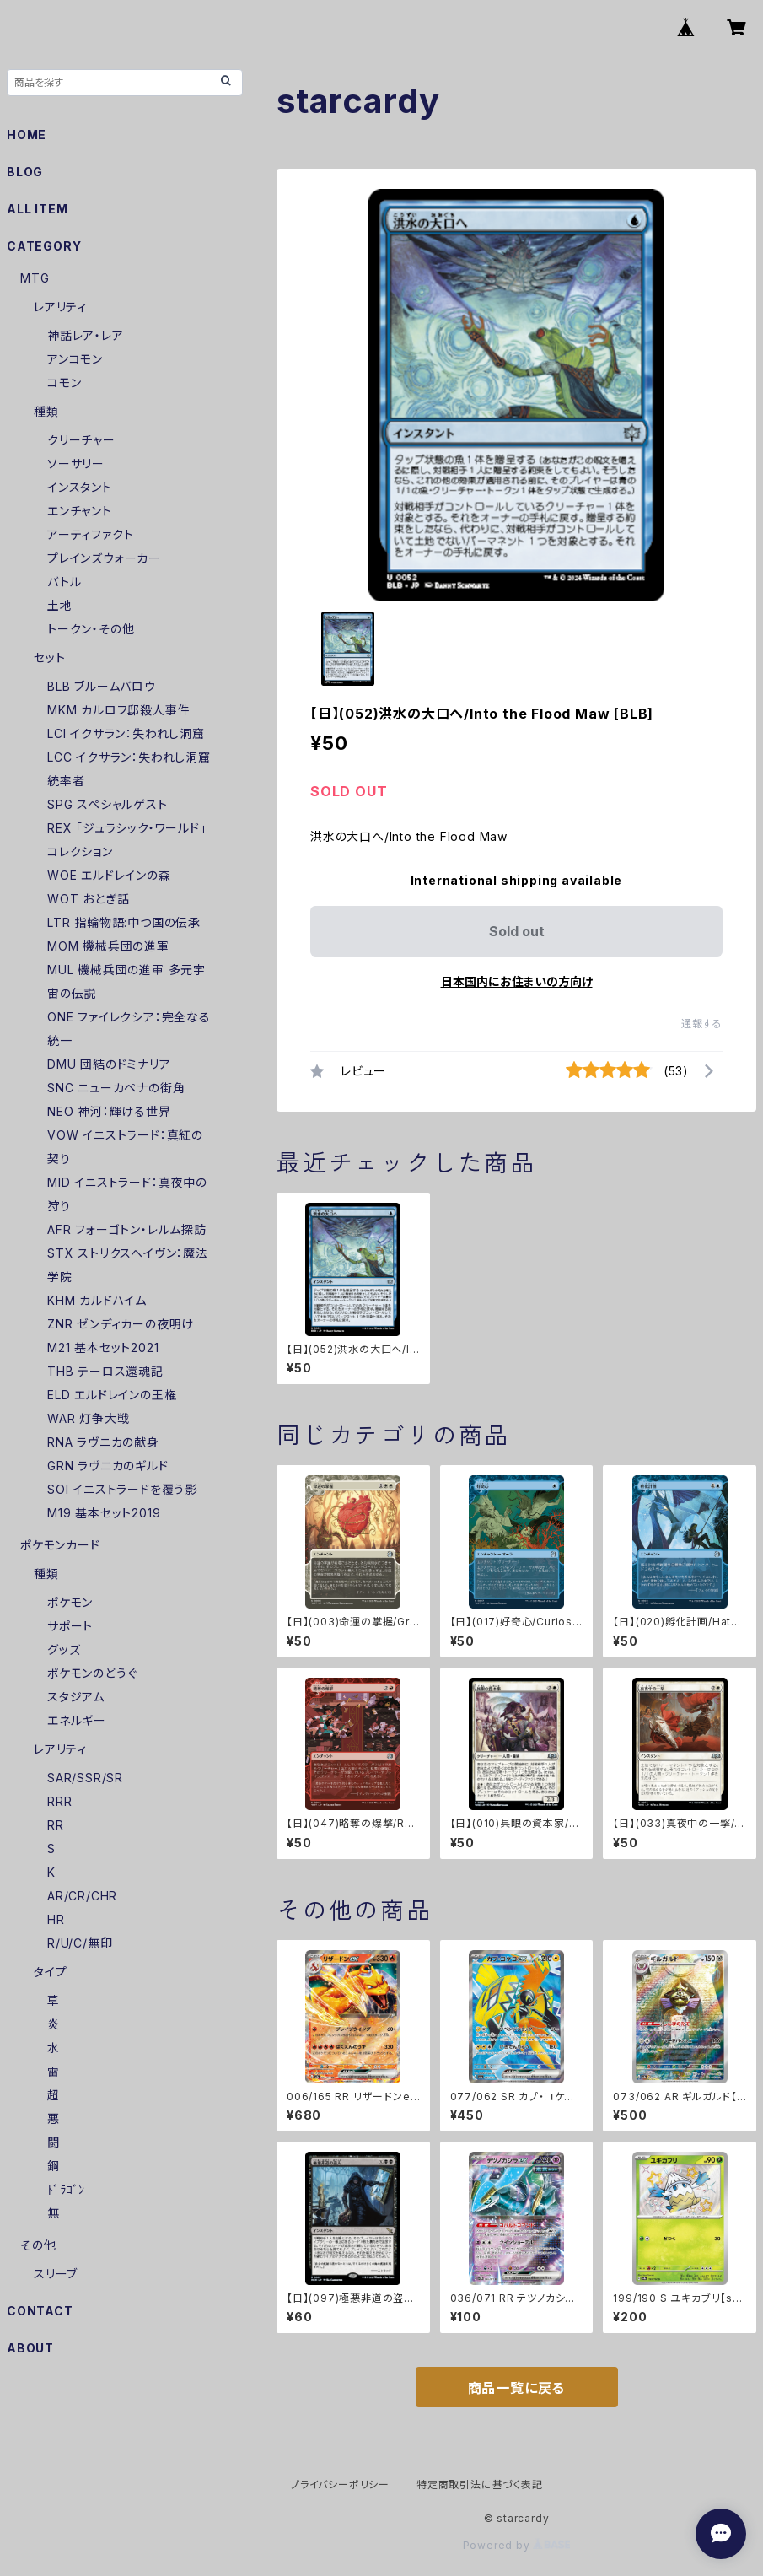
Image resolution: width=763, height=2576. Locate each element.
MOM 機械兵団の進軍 (108, 946)
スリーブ (56, 2273)
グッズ (63, 1649)
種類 (46, 411)
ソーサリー (76, 463)
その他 (38, 2245)
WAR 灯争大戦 (88, 1418)
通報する (702, 1023)
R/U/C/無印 (79, 1943)
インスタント (79, 487)
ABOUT (30, 2348)
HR (56, 1919)
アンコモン (75, 359)
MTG (34, 278)
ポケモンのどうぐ (92, 1673)
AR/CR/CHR (82, 1896)
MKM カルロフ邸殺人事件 (118, 710)
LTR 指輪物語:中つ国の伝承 (124, 922)
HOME (26, 134)
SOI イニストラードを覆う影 (122, 1489)
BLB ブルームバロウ (101, 686)
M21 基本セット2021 (103, 1347)
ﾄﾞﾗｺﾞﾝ (66, 2189)
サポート (70, 1626)
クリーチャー (81, 440)
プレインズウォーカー (104, 558)
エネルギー (76, 1720)
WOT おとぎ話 (88, 899)
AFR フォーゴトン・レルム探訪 (127, 1229)
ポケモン (70, 1602)
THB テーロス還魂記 (105, 1371)
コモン (64, 382)
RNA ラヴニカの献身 (103, 1442)
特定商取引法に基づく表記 (479, 2484)
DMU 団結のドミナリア (109, 1064)
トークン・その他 (90, 629)
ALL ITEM (37, 209)
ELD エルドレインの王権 (111, 1395)
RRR (59, 1801)
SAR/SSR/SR (85, 1777)
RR (55, 1825)
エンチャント (79, 511)
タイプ (50, 1971)
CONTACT (40, 2311)
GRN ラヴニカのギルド (108, 1465)
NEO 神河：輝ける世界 (109, 1111)
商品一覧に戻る (517, 2387)
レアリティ (60, 306)
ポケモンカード (60, 1545)
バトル (64, 581)
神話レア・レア (85, 335)
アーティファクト (90, 534)
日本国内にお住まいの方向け (517, 981)
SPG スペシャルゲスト (107, 804)
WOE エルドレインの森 (109, 875)
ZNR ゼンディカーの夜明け (120, 1324)
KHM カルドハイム (97, 1300)
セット (49, 657)
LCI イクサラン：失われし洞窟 (126, 733)
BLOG (25, 171)
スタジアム (76, 1696)
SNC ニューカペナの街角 (116, 1088)
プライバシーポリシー (340, 2484)
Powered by (517, 2545)
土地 (60, 605)
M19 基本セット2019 (103, 1513)
